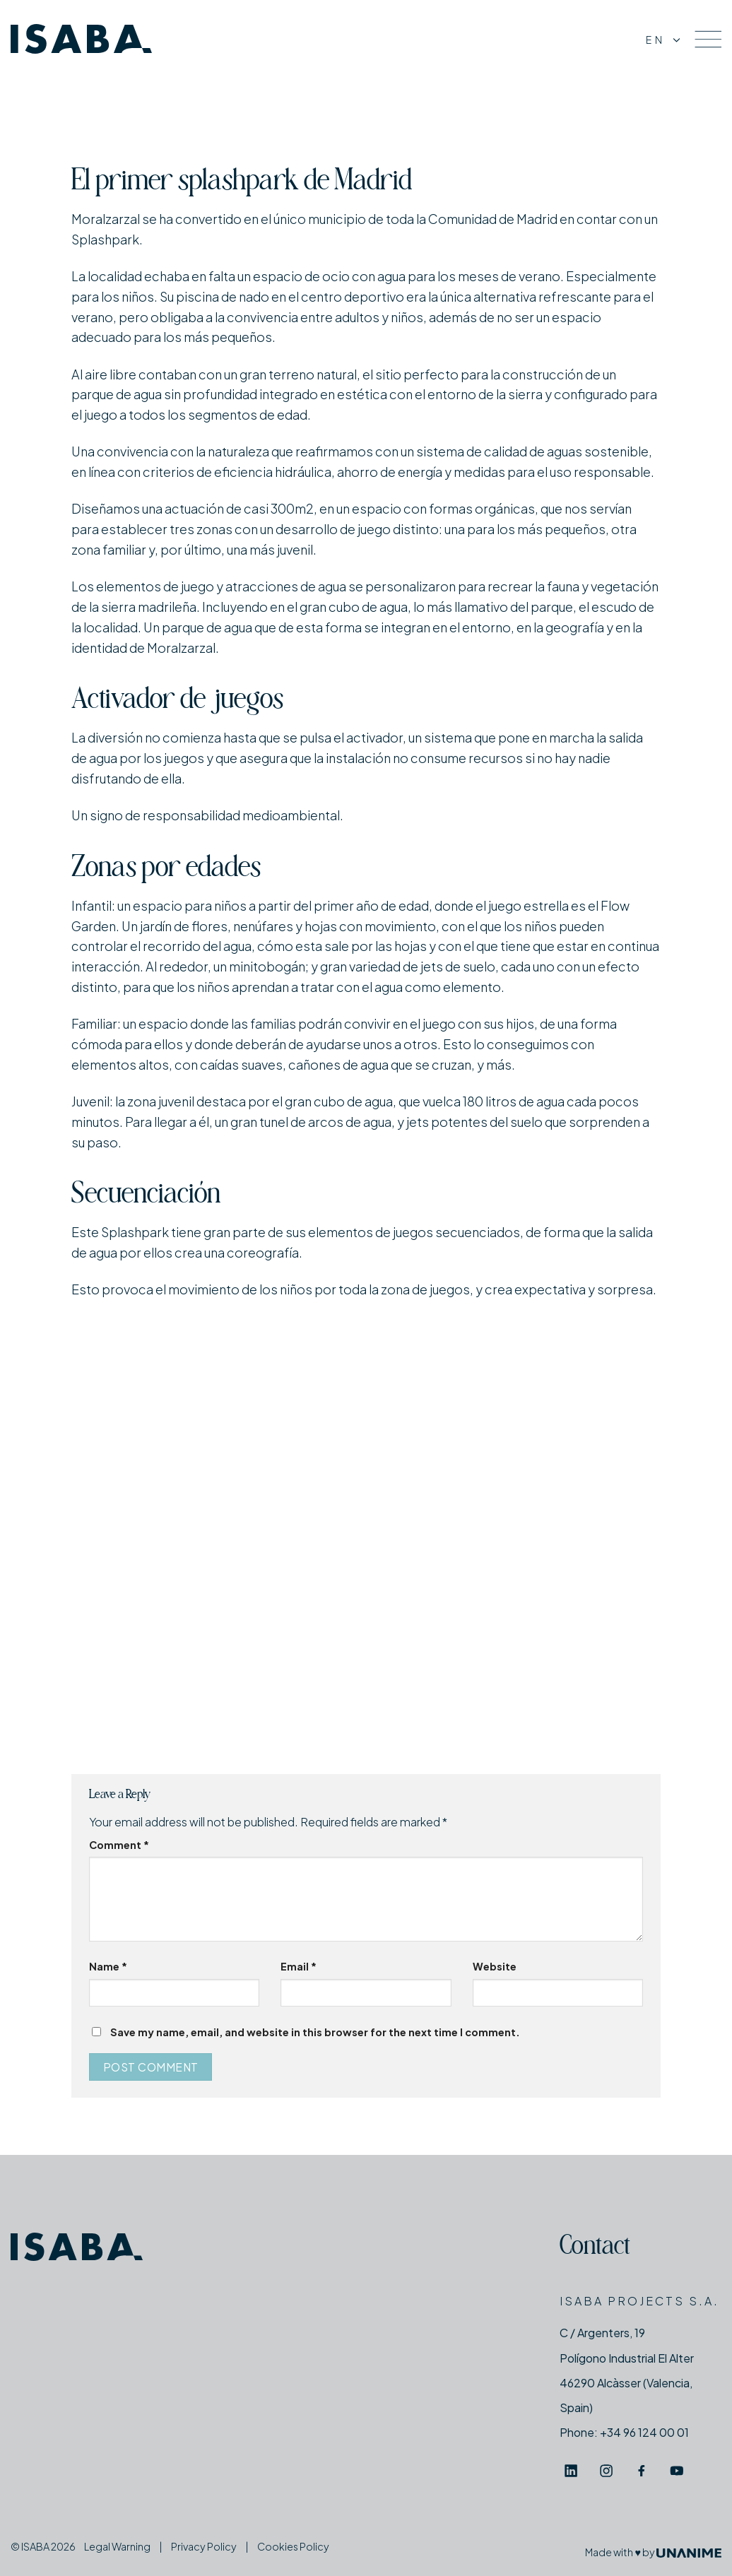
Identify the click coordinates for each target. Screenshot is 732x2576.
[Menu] (708, 39)
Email (299, 1966)
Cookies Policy (293, 2546)
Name (108, 1966)
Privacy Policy (204, 2546)
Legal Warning (117, 2546)
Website (494, 1966)
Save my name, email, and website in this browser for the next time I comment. (315, 2032)
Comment (119, 1844)
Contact (595, 2248)
